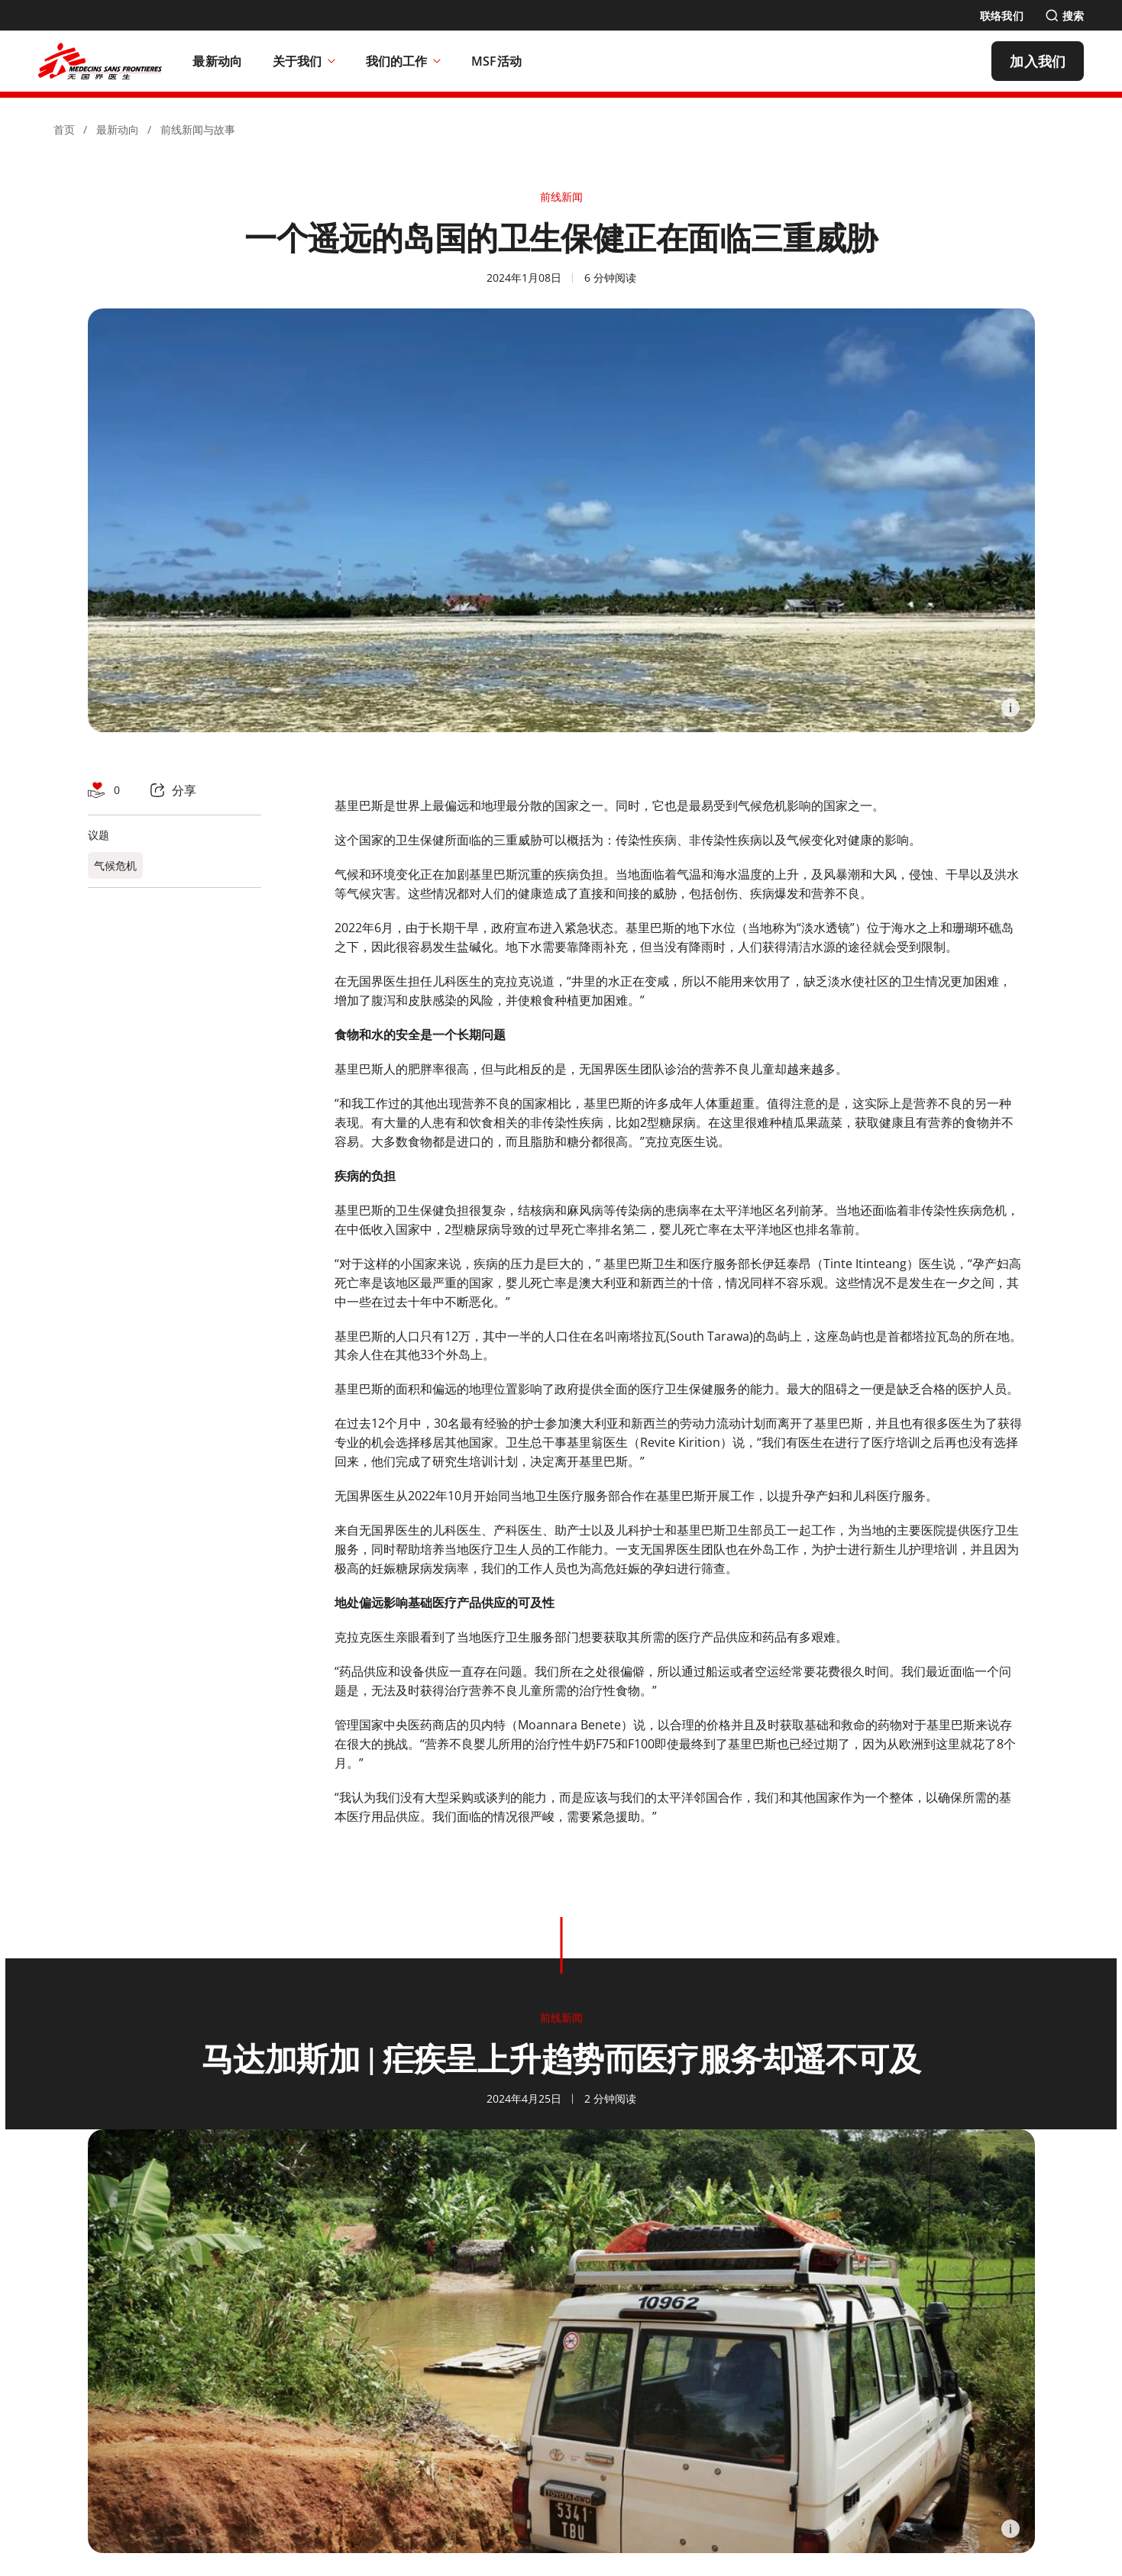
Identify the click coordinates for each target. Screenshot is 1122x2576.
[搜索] (1064, 16)
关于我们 (304, 61)
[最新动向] (217, 61)
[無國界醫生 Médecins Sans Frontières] (100, 61)
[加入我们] (1037, 61)
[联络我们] (1001, 16)
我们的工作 (403, 61)
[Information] (1010, 708)
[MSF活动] (496, 61)
